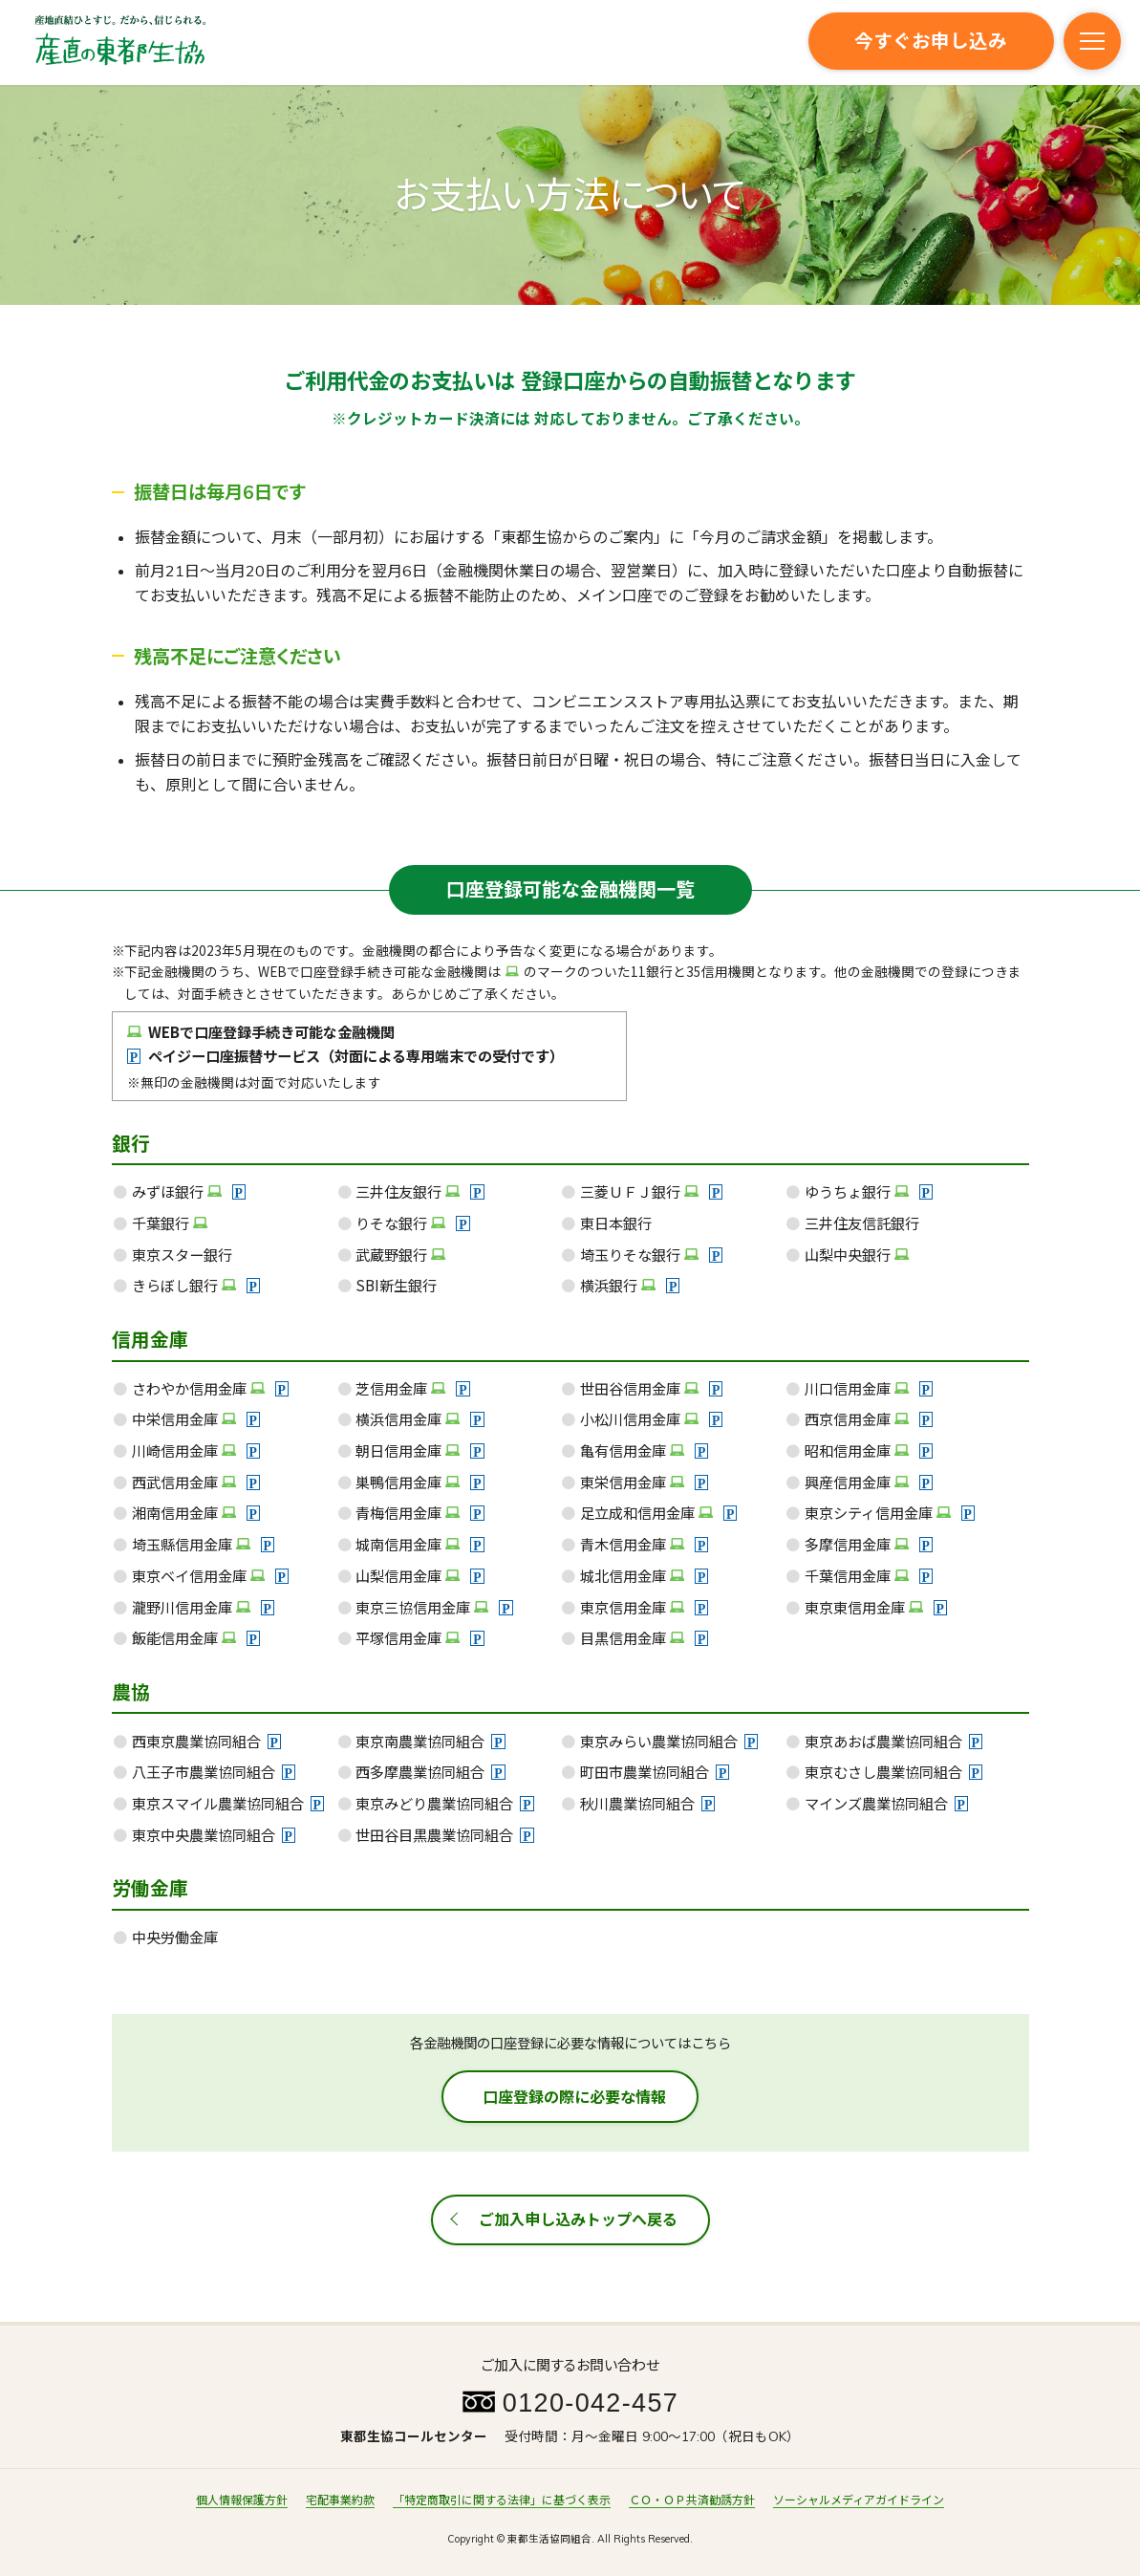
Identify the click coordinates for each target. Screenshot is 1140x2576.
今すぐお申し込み (930, 41)
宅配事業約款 (340, 2500)
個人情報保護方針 (242, 2500)
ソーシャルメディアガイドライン (858, 2500)
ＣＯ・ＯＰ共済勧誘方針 (692, 2500)
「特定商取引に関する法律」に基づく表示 (502, 2500)
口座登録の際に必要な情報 (574, 2097)
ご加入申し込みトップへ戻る (578, 2219)
